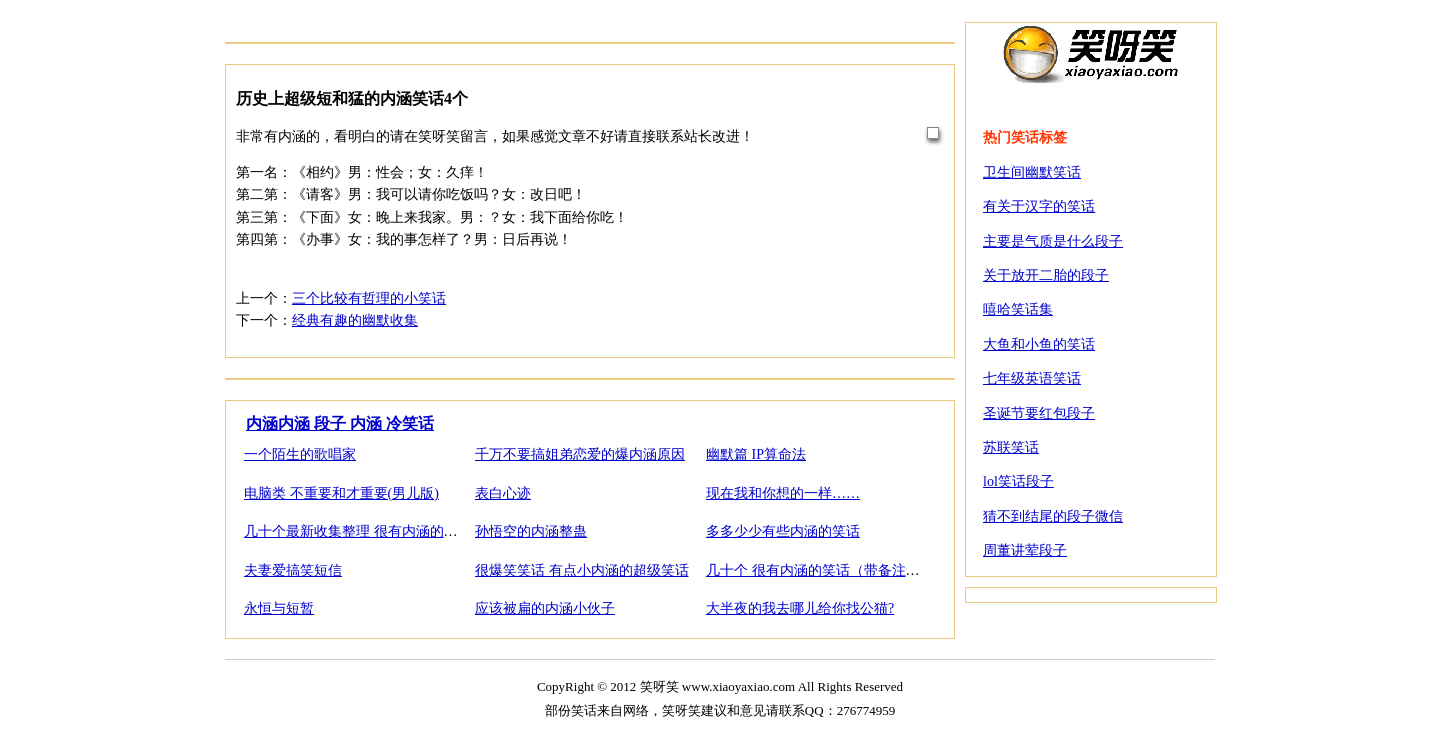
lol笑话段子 (1018, 481)
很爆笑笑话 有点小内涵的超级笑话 (582, 570)
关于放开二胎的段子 (1046, 275)
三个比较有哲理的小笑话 (369, 298)
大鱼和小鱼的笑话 (1039, 344)
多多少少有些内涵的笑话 (783, 531)
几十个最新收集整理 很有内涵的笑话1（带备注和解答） (417, 531)
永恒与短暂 (279, 608)
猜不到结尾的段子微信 (1053, 516)
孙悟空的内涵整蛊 (531, 531)
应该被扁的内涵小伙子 (545, 608)
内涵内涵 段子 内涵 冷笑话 (340, 423)
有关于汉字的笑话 (1039, 206)
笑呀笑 (1091, 53)
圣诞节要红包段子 (1039, 413)
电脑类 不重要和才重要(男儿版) (341, 493)
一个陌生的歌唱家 (300, 454)
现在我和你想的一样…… (783, 493)
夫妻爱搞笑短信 (293, 570)
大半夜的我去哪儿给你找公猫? (800, 608)
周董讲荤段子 (1025, 550)
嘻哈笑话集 (1018, 309)
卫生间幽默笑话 (1032, 172)
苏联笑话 (1011, 447)
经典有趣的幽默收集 (355, 320)
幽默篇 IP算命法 (756, 454)
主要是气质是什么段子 (1053, 241)
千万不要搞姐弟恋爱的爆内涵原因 (580, 454)
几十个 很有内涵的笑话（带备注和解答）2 (837, 570)
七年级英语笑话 (1032, 378)
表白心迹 (503, 493)
